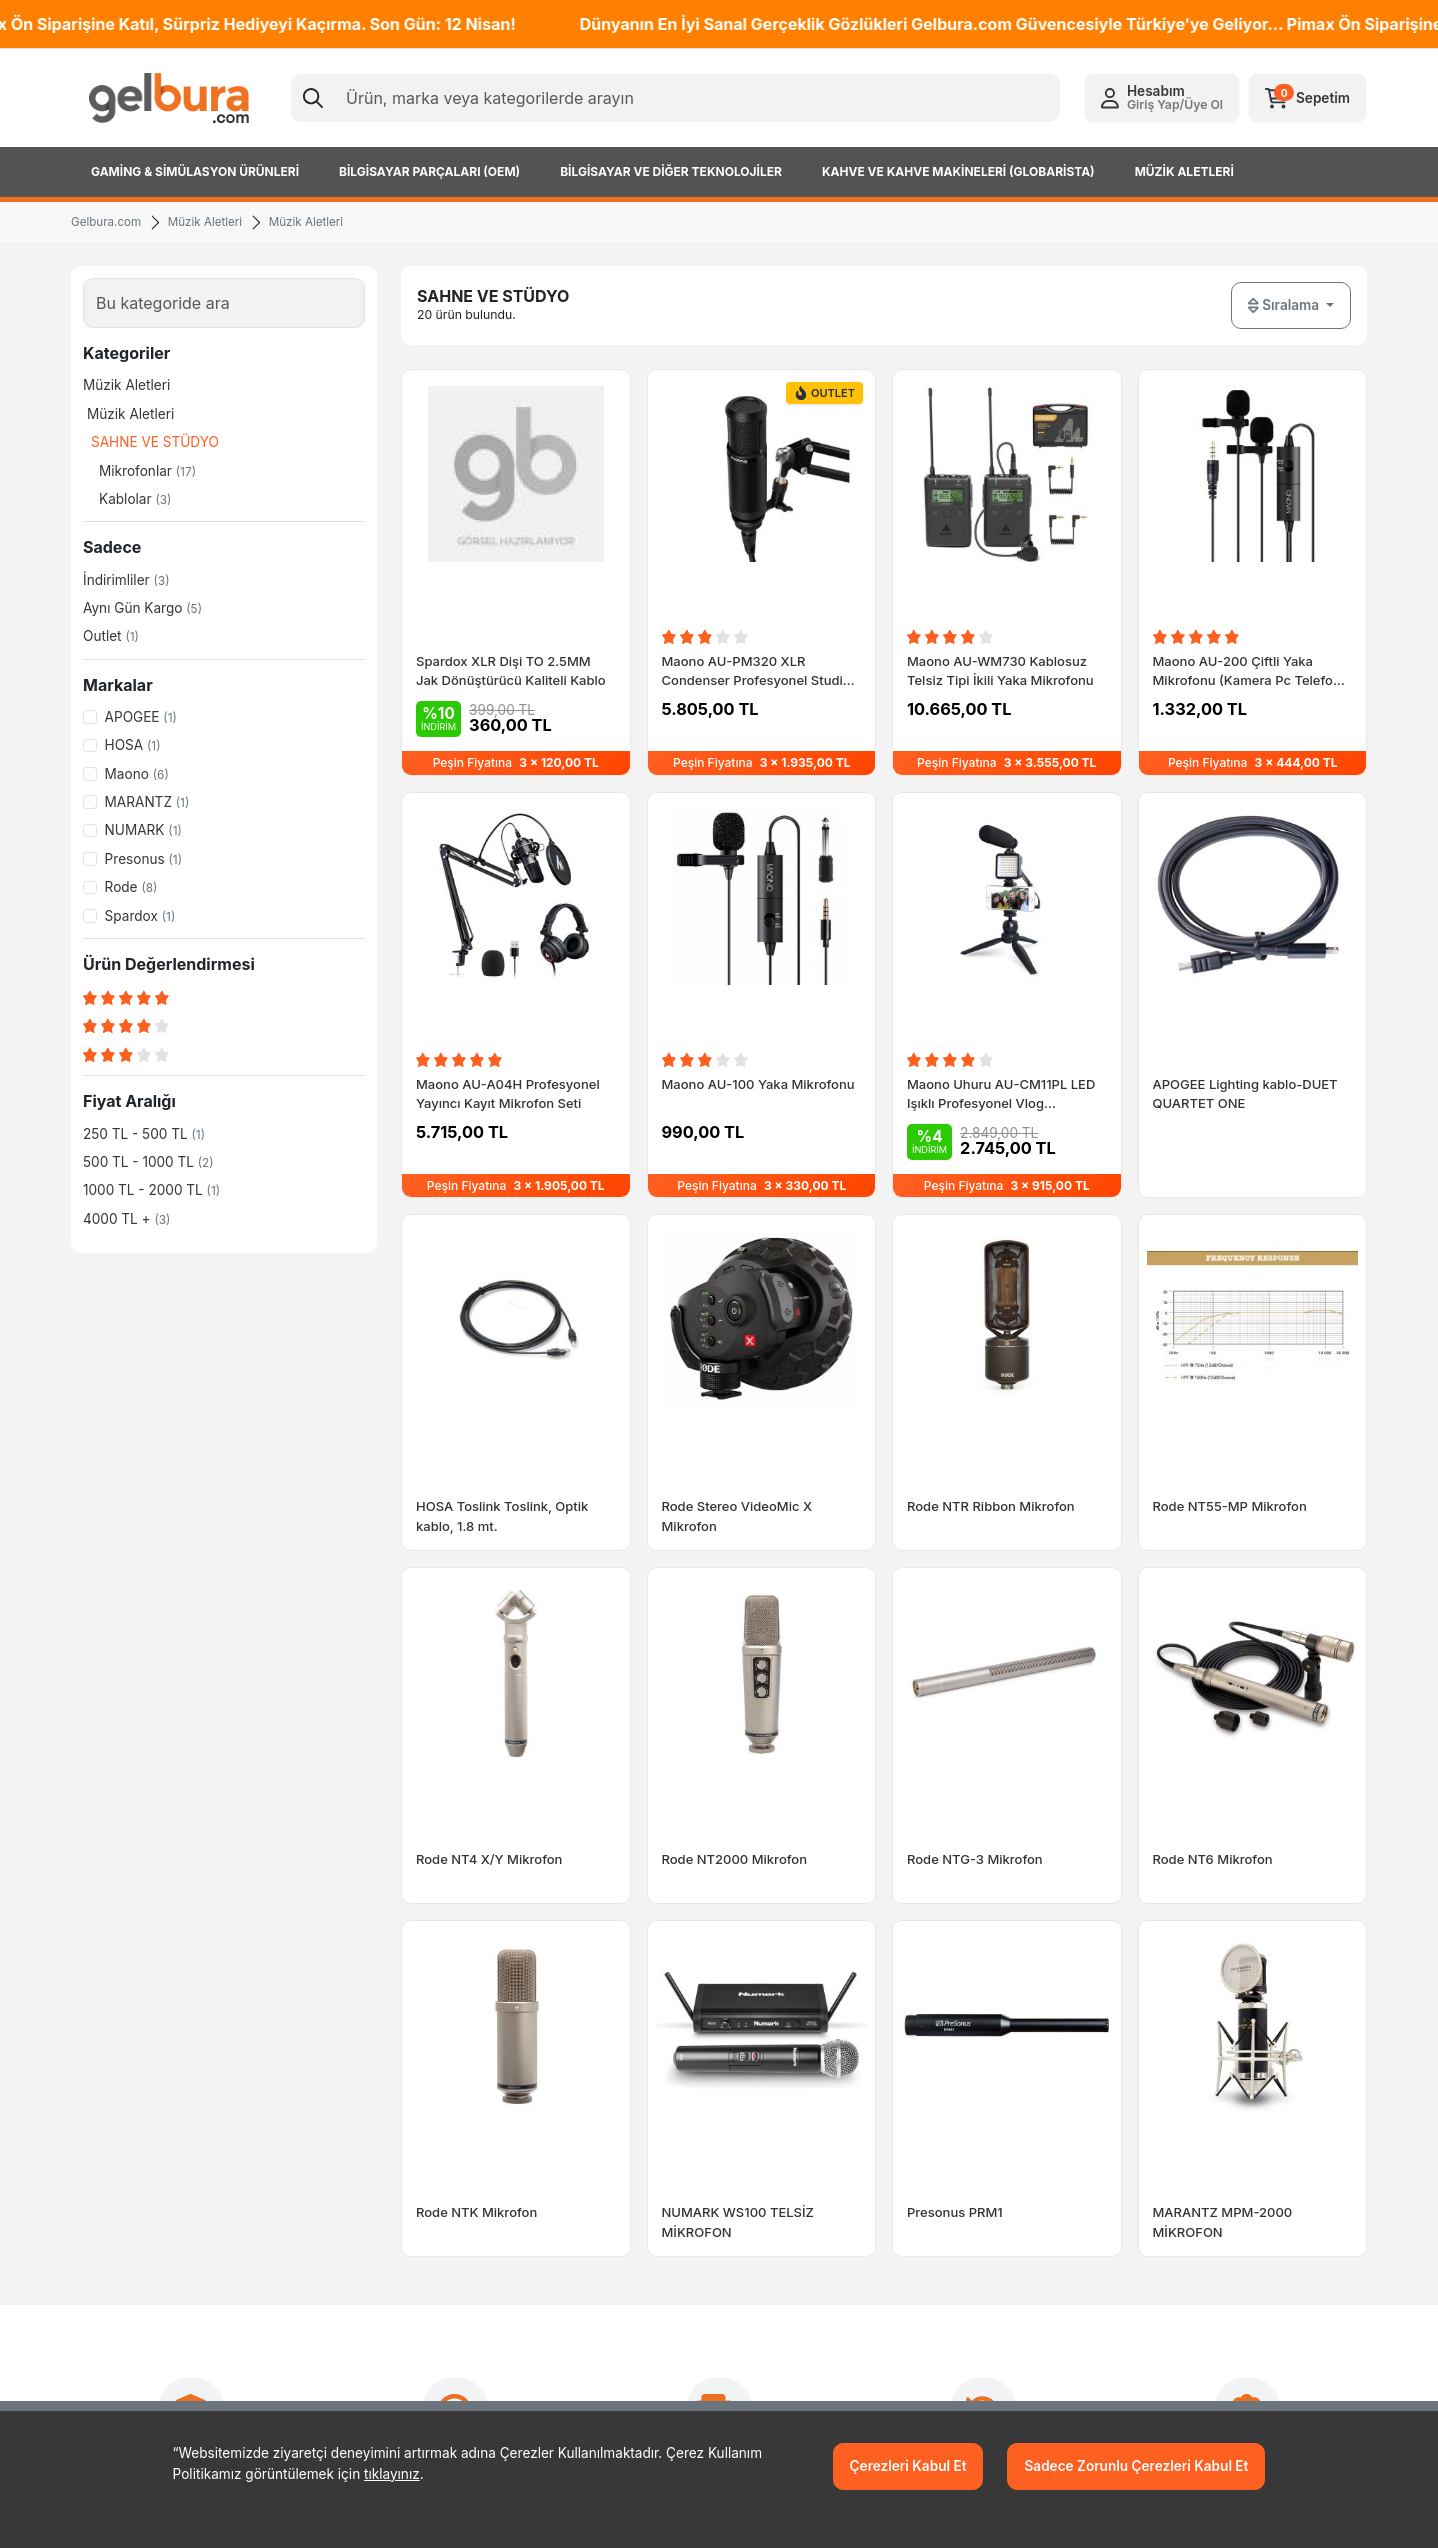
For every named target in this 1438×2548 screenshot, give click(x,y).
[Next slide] (485, 289)
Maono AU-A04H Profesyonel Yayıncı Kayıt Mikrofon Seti (508, 1156)
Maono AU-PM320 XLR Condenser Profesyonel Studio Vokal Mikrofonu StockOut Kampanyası (756, 734)
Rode (131, 887)
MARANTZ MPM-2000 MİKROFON (1223, 2285)
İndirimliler (126, 580)
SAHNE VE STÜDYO (155, 442)
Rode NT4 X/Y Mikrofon (489, 1922)
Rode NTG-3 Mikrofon (975, 1922)
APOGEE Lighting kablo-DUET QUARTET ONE (1245, 1156)
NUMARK (143, 830)
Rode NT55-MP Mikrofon (1230, 1569)
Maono (137, 774)
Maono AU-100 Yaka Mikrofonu (758, 1146)
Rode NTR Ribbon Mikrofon (991, 1569)
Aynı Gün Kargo (142, 608)
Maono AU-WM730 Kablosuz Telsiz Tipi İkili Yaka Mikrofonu (1000, 733)
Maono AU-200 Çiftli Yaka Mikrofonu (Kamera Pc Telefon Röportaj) (1247, 734)
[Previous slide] (429, 289)
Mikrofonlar (147, 471)
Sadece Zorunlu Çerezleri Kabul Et (1136, 2466)
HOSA (133, 745)
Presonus (143, 859)
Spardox (140, 916)
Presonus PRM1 (955, 2275)
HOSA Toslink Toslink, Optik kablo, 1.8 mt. (502, 1579)
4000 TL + (126, 1219)
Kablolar (135, 499)
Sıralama (1285, 367)
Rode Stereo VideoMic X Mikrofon (737, 1579)
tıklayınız (392, 2474)
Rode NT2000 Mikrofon (735, 1922)
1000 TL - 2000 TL (151, 1190)
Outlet (111, 636)
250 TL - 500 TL (144, 1134)
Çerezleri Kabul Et (908, 2466)
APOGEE (141, 717)
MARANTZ (147, 802)
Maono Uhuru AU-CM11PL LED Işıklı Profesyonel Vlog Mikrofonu (1001, 1157)
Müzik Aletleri (126, 385)
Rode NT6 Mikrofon (1213, 1922)
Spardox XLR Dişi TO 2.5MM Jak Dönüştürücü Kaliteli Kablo (511, 733)
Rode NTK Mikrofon (476, 2275)
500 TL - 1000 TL (148, 1162)
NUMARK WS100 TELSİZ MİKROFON (738, 2285)
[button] (1162, 98)
